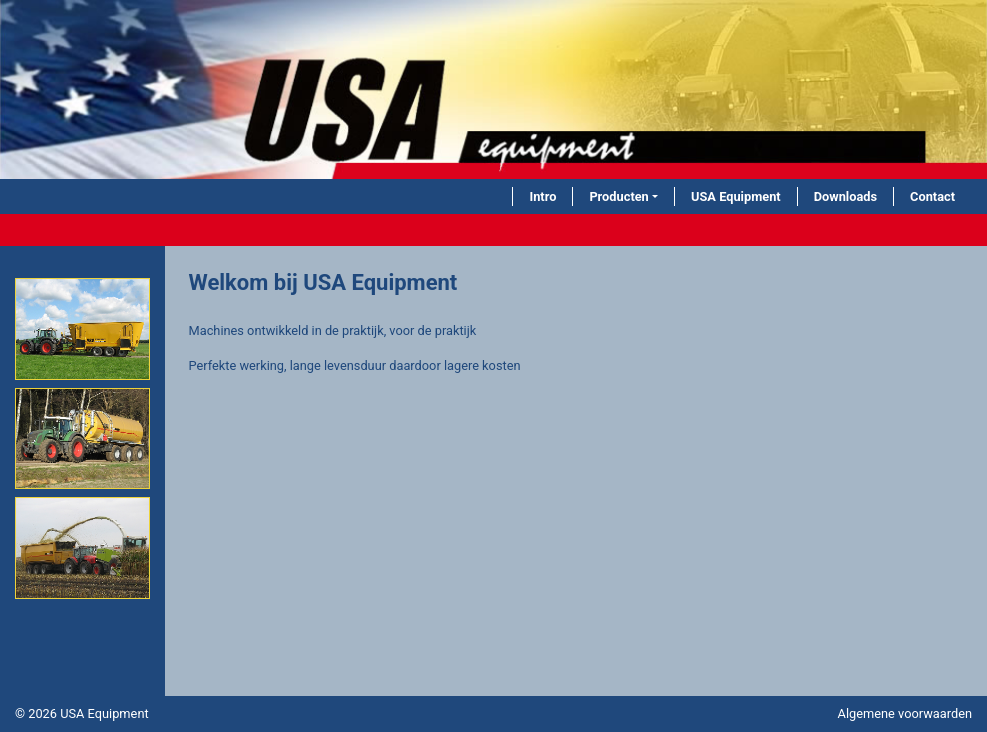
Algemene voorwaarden (905, 713)
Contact (932, 196)
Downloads (845, 196)
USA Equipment (736, 196)
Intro (542, 196)
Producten (618, 196)
